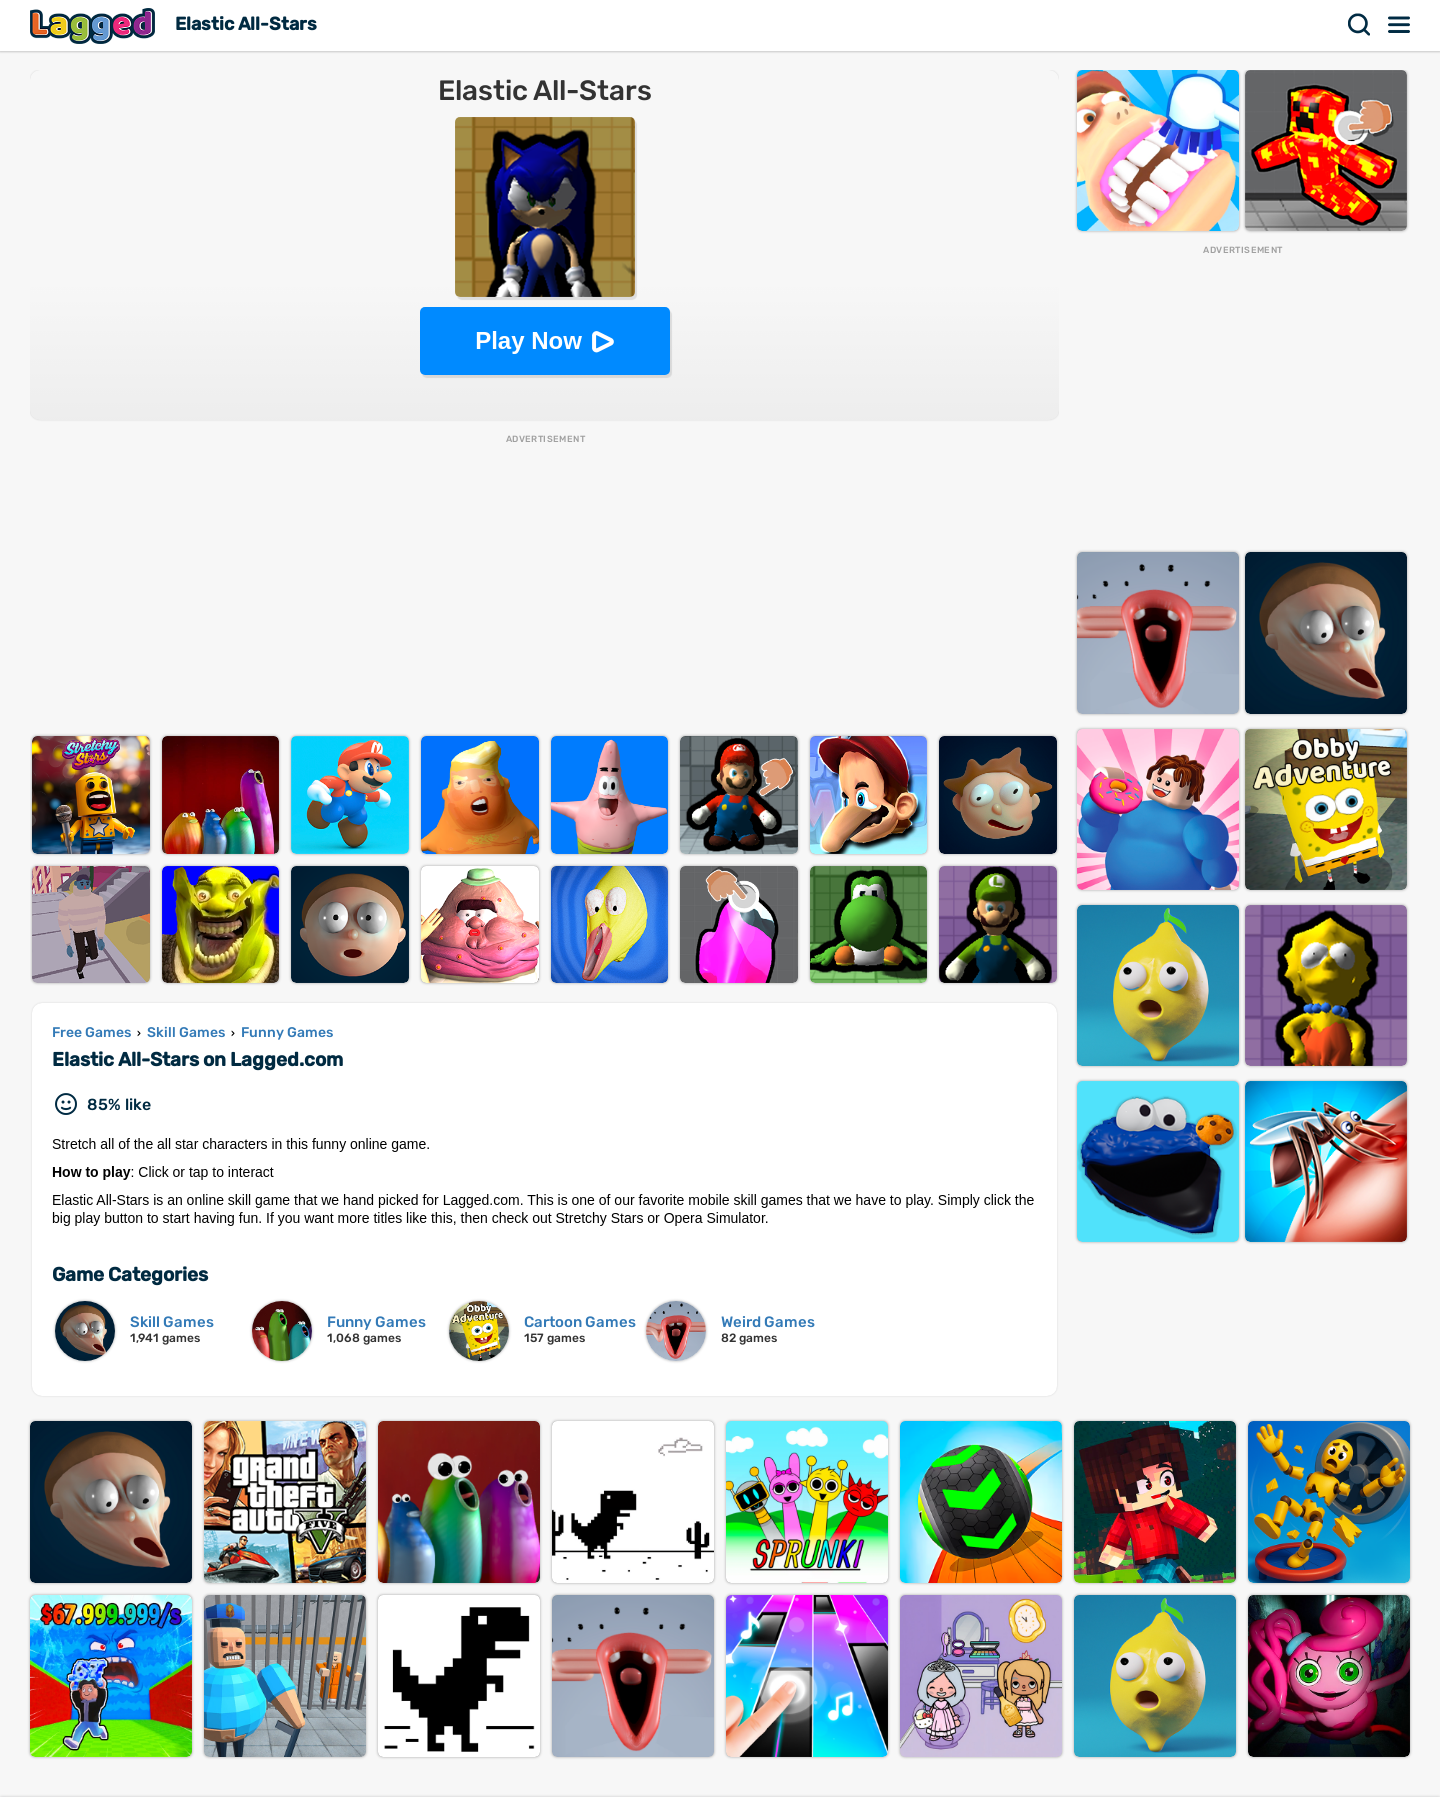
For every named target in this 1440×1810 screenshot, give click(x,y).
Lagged (95, 25)
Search (1360, 25)
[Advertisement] (545, 586)
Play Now (528, 340)
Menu (1400, 25)
